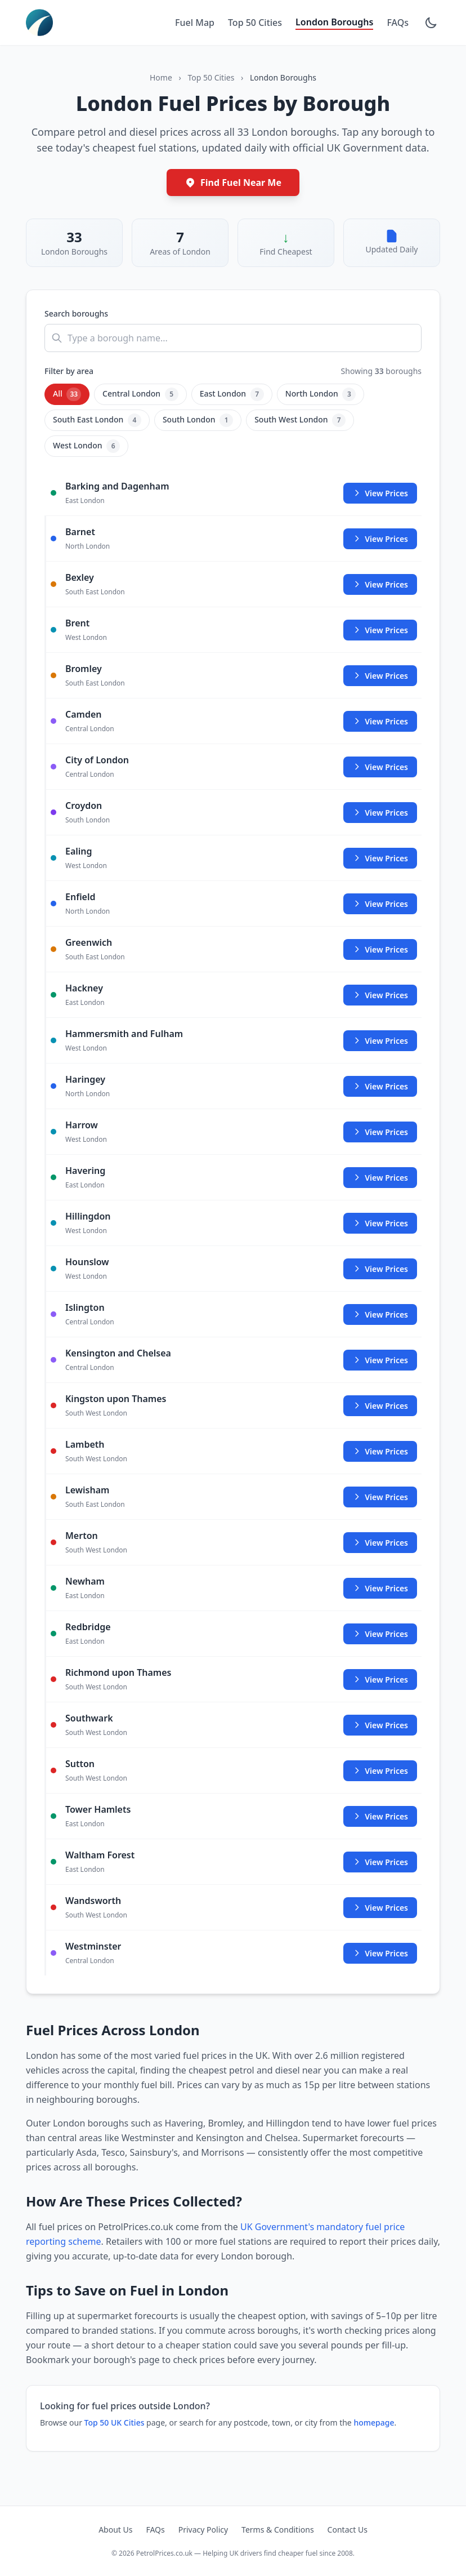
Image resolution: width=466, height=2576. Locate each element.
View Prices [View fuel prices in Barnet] (380, 538)
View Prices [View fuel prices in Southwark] (380, 1725)
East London (232, 394)
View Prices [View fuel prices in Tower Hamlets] (380, 1816)
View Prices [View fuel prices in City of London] (380, 767)
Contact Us (348, 2529)
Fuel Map (194, 22)
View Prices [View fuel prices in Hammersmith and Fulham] (380, 1040)
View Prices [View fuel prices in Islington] (380, 1314)
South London (198, 420)
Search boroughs (76, 313)
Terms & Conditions (277, 2529)
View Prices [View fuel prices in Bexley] (380, 584)
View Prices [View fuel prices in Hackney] (380, 995)
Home (161, 77)
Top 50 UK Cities (114, 2422)
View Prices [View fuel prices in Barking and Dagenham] (380, 493)
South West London (300, 420)
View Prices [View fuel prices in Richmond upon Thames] (380, 1679)
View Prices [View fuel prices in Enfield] (380, 903)
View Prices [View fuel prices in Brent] (380, 630)
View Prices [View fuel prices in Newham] (380, 1588)
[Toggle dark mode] (431, 23)
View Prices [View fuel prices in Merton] (380, 1542)
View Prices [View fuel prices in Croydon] (380, 812)
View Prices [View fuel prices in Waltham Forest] (380, 1862)
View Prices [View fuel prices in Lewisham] (380, 1497)
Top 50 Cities (255, 22)
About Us (115, 2529)
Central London (140, 394)
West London (86, 446)
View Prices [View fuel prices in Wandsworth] (380, 1907)
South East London (97, 420)
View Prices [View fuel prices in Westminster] (380, 1953)
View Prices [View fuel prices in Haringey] (380, 1086)
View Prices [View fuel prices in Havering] (380, 1177)
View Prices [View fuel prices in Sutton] (380, 1770)
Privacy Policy (203, 2529)
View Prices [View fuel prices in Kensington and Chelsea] (380, 1360)
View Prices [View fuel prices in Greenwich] (380, 949)
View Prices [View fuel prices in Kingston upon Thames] (380, 1405)
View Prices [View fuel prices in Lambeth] (380, 1451)
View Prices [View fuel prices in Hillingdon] (380, 1223)
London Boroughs (334, 22)
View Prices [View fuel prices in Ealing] (380, 858)
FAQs (398, 22)
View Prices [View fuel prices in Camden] (380, 721)
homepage (373, 2422)
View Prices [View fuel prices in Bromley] (380, 675)
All (67, 394)
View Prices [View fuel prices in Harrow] (380, 1132)
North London (320, 394)
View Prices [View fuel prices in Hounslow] (380, 1268)
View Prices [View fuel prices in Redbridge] (380, 1634)
